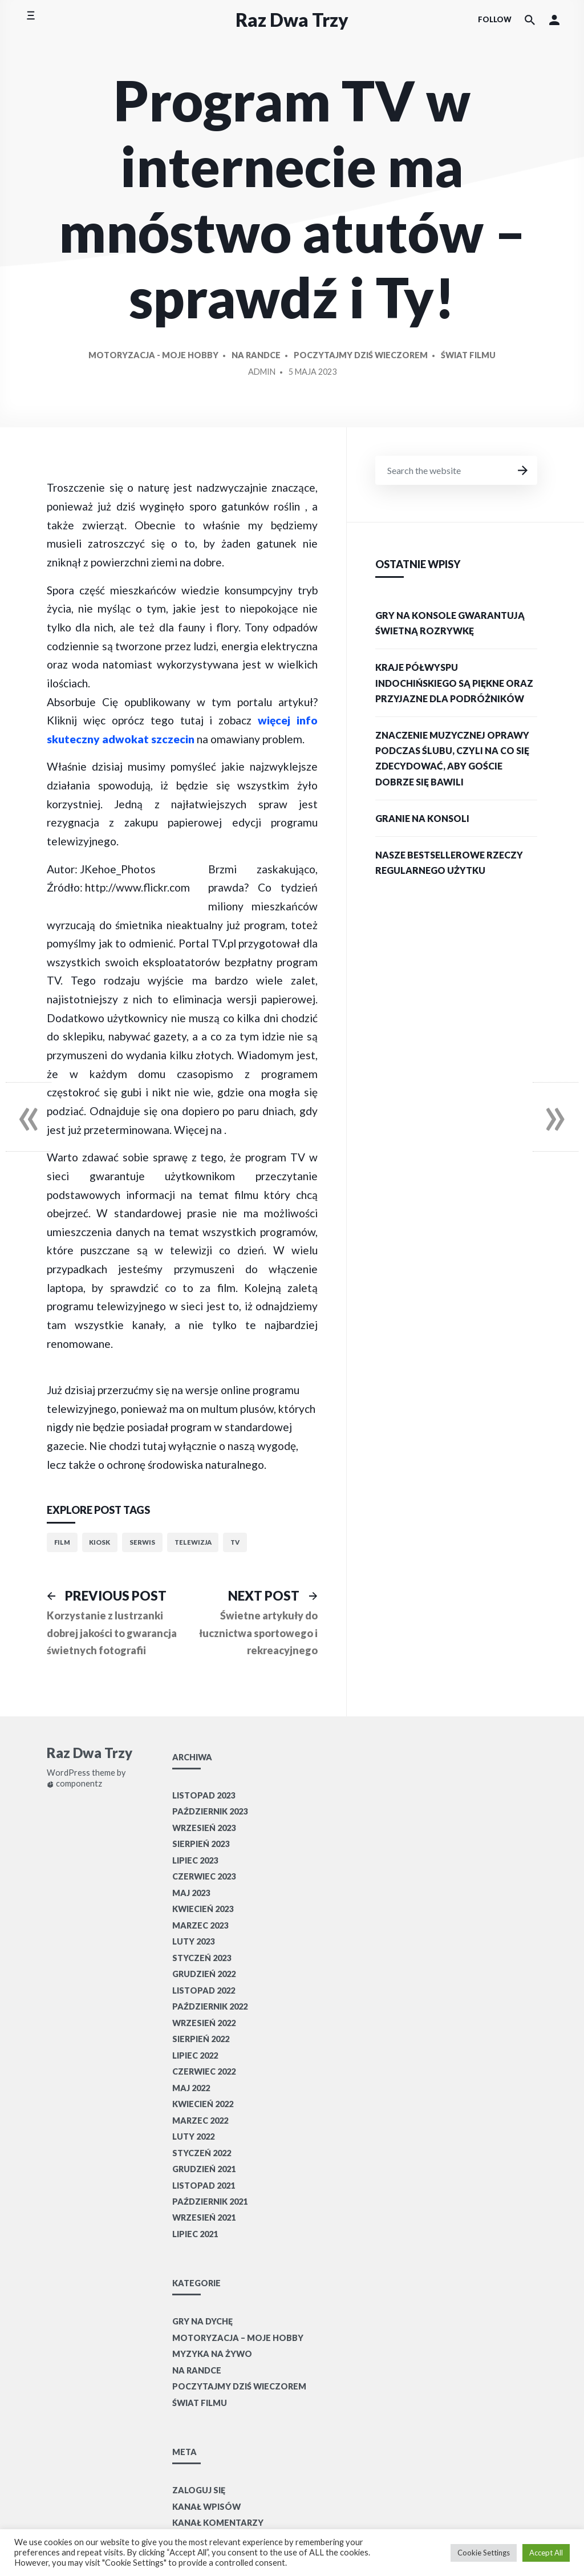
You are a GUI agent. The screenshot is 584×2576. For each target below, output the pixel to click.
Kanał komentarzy (217, 2523)
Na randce (256, 355)
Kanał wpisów (206, 2507)
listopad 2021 (203, 2185)
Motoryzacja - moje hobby (153, 355)
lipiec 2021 (195, 2234)
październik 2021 (210, 2201)
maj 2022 (191, 2088)
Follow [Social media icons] (495, 19)
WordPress (68, 1773)
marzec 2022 (200, 2120)
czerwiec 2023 (204, 1876)
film (62, 1542)
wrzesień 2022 (204, 2023)
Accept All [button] (546, 2552)
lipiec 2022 (195, 2055)
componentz (74, 1784)
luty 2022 (193, 2136)
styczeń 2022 (201, 2153)
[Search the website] (530, 20)
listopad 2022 (203, 1990)
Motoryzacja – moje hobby (237, 2338)
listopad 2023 (203, 1795)
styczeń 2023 (201, 1958)
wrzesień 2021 (204, 2217)
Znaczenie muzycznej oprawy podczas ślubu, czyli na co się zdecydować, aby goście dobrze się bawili (452, 758)
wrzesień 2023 (204, 1828)
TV (235, 1542)
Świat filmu (468, 355)
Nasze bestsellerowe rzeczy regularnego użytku (449, 862)
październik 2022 (210, 2006)
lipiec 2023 (195, 1860)
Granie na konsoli (422, 818)
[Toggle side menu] (30, 20)
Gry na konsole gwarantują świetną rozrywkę (450, 623)
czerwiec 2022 (204, 2071)
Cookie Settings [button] (483, 2552)
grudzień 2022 (204, 1974)
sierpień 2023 (200, 1844)
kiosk (99, 1542)
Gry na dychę (202, 2321)
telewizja (193, 1542)
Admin (261, 371)
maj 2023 (191, 1893)
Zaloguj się (198, 2490)
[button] (554, 20)
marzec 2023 (200, 1925)
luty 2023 (193, 1941)
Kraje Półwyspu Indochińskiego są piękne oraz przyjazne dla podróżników (454, 682)
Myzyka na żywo (212, 2354)
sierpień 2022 (200, 2039)
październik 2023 (210, 1811)
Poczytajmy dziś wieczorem (361, 355)
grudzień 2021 (204, 2169)
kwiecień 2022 (202, 2104)
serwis (142, 1542)
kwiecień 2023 (202, 1909)
